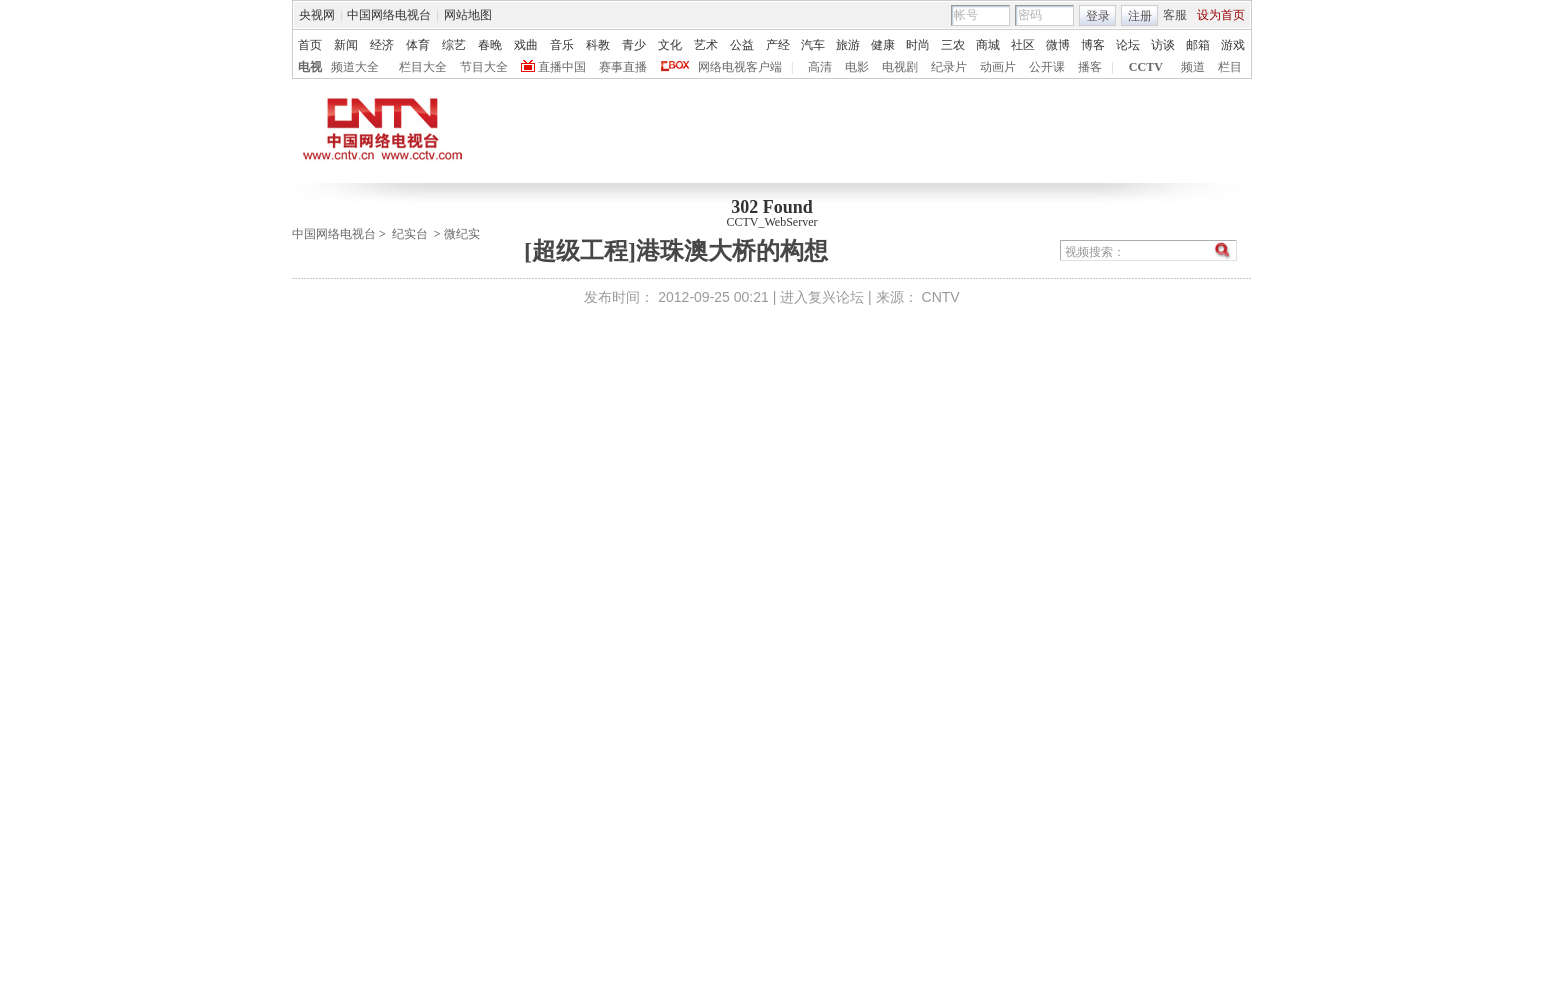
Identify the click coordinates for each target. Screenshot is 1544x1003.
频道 (1193, 67)
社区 (1023, 45)
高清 (820, 67)
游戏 (1233, 45)
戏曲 (526, 45)
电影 (857, 67)
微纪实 (462, 234)
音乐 (562, 45)
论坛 (1128, 45)
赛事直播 (623, 67)
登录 (1098, 16)
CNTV (941, 297)
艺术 (706, 45)
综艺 (454, 45)
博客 (1093, 45)
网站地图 (468, 15)
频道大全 (355, 67)
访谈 (1163, 45)
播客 (1090, 67)
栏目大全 (423, 67)
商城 (988, 45)
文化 (670, 45)
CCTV (1146, 67)
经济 (382, 45)
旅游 (848, 45)
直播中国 (562, 67)
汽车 (813, 45)
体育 (418, 45)
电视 (310, 67)
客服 (1175, 15)
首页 (310, 45)
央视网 (317, 15)
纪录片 (949, 67)
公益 (742, 45)
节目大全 (484, 67)
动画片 (998, 67)
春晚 (490, 45)
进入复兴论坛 (822, 297)
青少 (634, 45)
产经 (778, 45)
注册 (1140, 16)
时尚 (918, 45)
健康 (883, 45)
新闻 (346, 45)
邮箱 (1198, 45)
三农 (953, 45)
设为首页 (1221, 15)
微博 (1058, 45)
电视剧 (900, 67)
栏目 (1230, 67)
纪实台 (410, 234)
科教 (598, 45)
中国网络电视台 (389, 15)
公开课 (1047, 67)
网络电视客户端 (740, 67)
